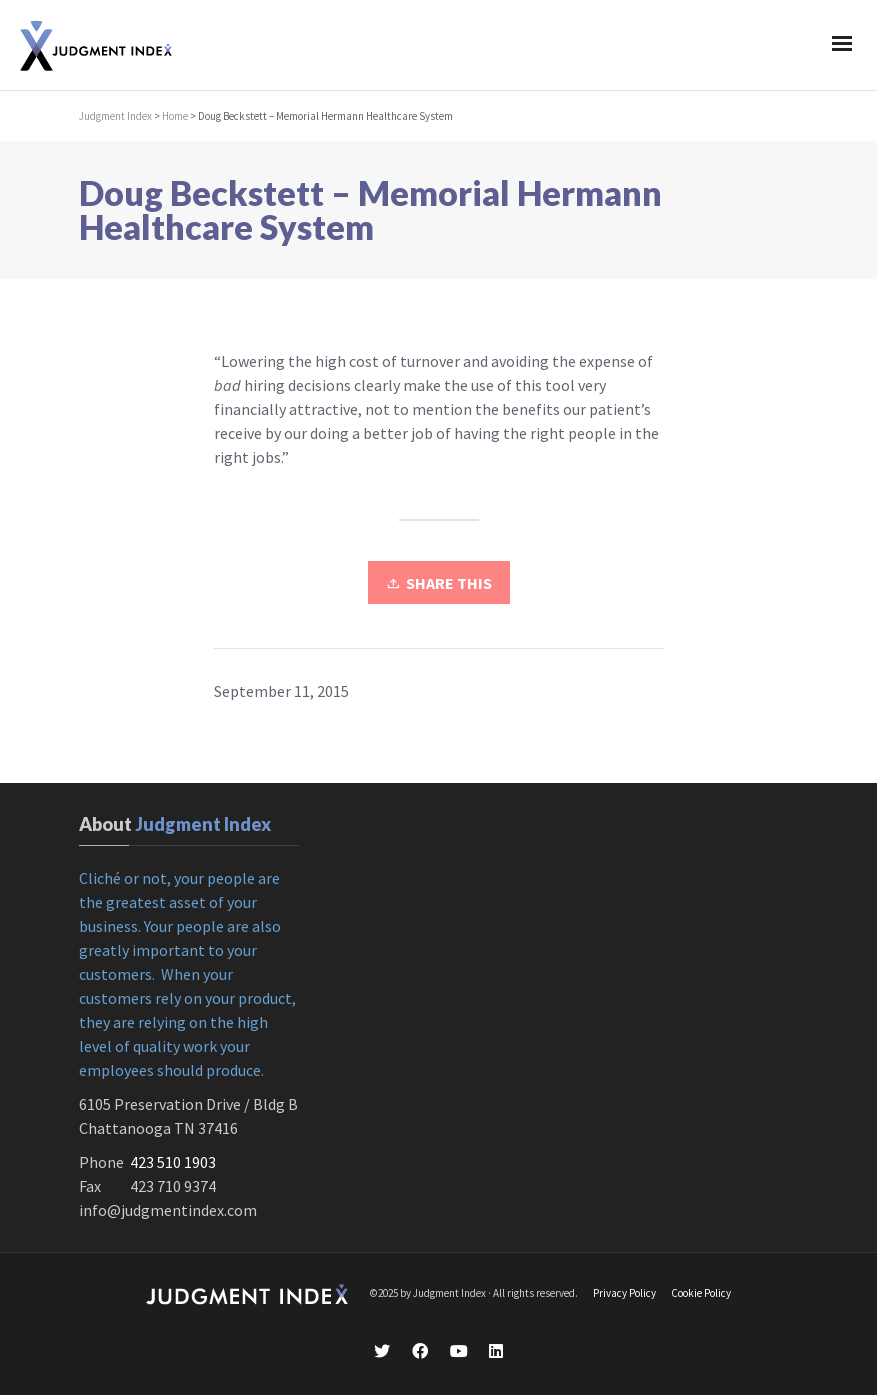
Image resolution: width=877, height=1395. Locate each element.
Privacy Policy (624, 1293)
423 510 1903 (173, 1162)
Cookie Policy (701, 1293)
